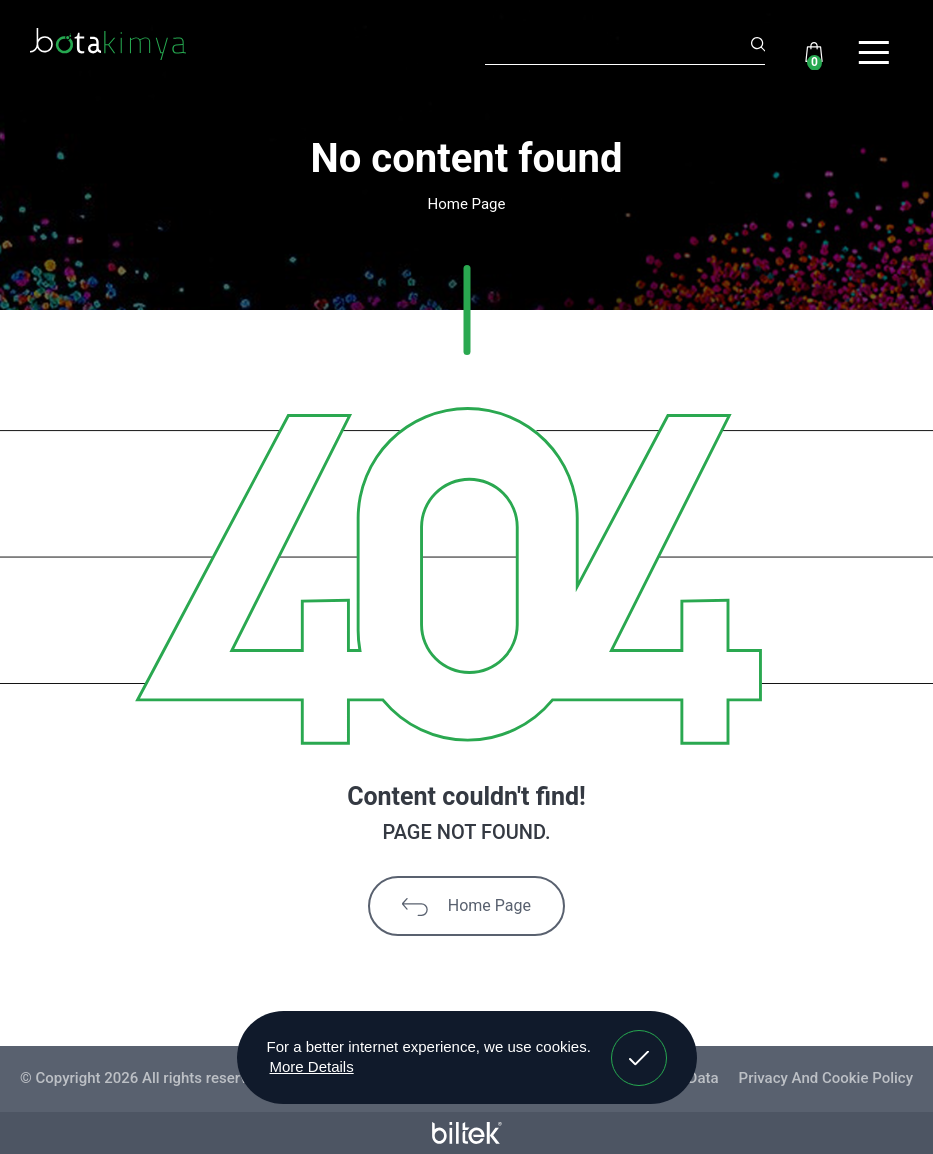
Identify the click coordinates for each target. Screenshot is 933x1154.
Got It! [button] (638, 1043)
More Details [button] (312, 1066)
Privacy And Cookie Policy (826, 1078)
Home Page (466, 906)
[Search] (625, 47)
